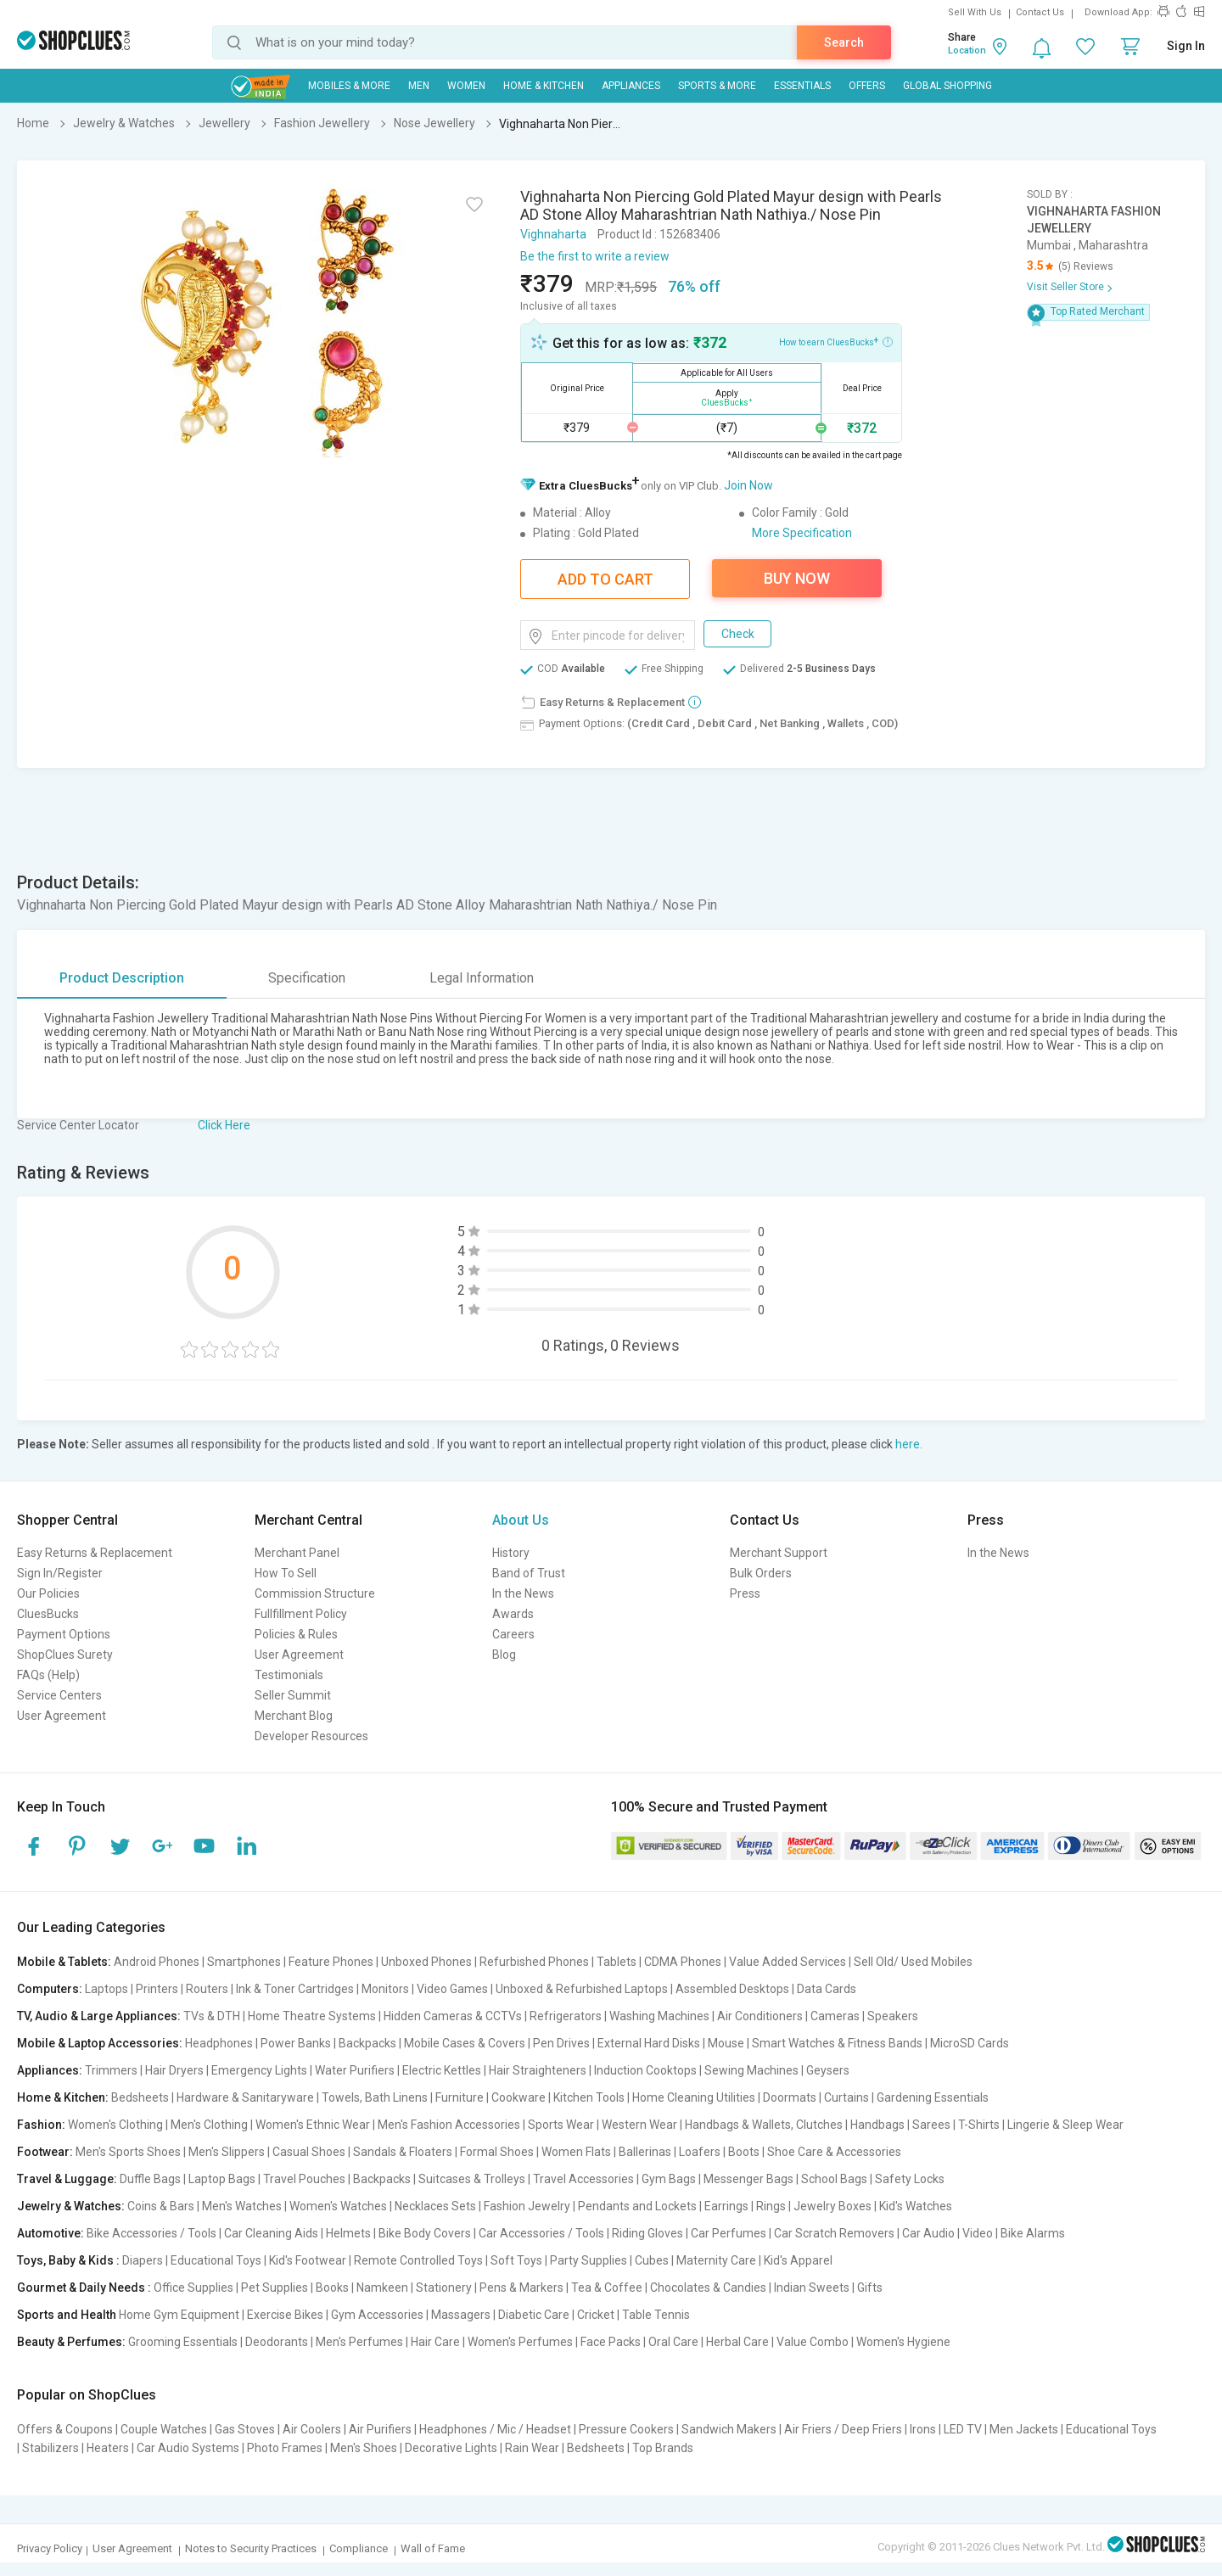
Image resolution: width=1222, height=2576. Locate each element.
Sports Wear (561, 2124)
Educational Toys (216, 2260)
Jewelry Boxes (832, 2206)
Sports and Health (66, 2314)
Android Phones (156, 1961)
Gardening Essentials (933, 2097)
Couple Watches (164, 2429)
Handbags (877, 2124)
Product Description (121, 978)
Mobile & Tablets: (64, 1961)
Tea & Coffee (606, 2287)
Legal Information (481, 978)
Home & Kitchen (543, 86)
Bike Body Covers (424, 2233)
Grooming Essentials (183, 2342)
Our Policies (48, 1593)
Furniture (459, 2097)
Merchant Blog (294, 1715)
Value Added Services (787, 1961)
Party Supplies (588, 2260)
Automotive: (50, 2233)
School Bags (834, 2179)
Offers (867, 86)
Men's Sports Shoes (128, 2152)
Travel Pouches (304, 2179)
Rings (771, 2206)
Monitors (385, 1989)
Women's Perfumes (520, 2342)
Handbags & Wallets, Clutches (764, 2124)
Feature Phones (331, 1961)
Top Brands (662, 2448)
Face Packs (610, 2342)
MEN (418, 86)
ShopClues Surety (65, 1654)
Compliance (358, 2548)
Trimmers (111, 2070)
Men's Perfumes (359, 2342)
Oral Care (673, 2342)
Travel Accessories (583, 2179)
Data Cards (826, 1989)
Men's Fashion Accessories (449, 2124)
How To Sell (286, 1573)
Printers (157, 1989)
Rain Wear (532, 2448)
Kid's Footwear (307, 2260)
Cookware (518, 2097)
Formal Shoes (497, 2152)
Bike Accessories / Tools (151, 2233)
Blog (504, 1654)
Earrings (726, 2206)
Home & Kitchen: (63, 2097)
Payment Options (63, 1634)
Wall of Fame (433, 2548)
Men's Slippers (226, 2152)
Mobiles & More (349, 86)
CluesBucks (48, 1614)
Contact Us (1040, 12)
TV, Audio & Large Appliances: (99, 2016)
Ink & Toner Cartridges (295, 1989)
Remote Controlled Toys (418, 2260)
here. (908, 1444)
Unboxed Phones (426, 1961)
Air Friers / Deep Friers (843, 2429)
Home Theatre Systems (312, 2016)
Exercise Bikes (285, 2314)
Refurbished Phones (534, 1961)
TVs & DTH (211, 2016)
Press (745, 1593)
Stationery (444, 2287)
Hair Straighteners (537, 2070)
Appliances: (49, 2070)
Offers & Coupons (65, 2429)
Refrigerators (566, 2016)
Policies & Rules (296, 1634)
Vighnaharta (553, 234)
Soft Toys (516, 2260)
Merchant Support (778, 1553)
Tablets (616, 1961)
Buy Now (797, 578)
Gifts (870, 2287)
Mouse (726, 2043)
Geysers (827, 2070)
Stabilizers (50, 2448)
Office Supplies (193, 2287)
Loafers (699, 2152)
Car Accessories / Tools (541, 2233)
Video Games (452, 1989)
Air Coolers (312, 2429)
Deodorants (276, 2342)
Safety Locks (910, 2179)
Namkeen (382, 2287)
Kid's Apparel (798, 2260)
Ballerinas (645, 2152)
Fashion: (41, 2124)
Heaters (108, 2448)
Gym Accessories (377, 2314)
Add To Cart (605, 579)
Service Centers (59, 1695)
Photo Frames (284, 2448)
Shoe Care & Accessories (834, 2152)
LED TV (963, 2429)
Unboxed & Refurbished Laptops (582, 1989)
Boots (744, 2152)
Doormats (789, 2097)
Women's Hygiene (903, 2342)
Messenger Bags (748, 2179)
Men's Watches (242, 2206)
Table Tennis (656, 2314)
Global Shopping (947, 86)
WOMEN (466, 86)
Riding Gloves (647, 2233)
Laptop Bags (221, 2179)
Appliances (631, 86)
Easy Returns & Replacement (94, 1553)
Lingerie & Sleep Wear (1065, 2124)
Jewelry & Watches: (71, 2206)
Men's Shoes (363, 2448)
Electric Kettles (441, 2070)
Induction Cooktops (645, 2070)
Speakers (892, 2016)
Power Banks (296, 2043)
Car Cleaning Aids (271, 2233)
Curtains (846, 2097)
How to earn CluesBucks (836, 341)
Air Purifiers (380, 2429)
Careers (513, 1634)
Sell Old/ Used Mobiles (913, 1961)
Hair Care (435, 2342)
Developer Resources (311, 1736)
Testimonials (289, 1675)
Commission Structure (315, 1593)
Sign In (1186, 46)
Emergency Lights (259, 2070)
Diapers (142, 2260)
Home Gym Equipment (179, 2314)
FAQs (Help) (48, 1675)
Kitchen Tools (589, 2097)
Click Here (224, 1125)
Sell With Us (974, 12)
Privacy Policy (49, 2548)
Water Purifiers (355, 2070)
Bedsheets (140, 2097)
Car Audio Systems (188, 2448)
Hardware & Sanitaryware (245, 2097)
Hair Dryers (174, 2070)
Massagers (460, 2314)
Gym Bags (669, 2179)
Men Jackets (1023, 2429)
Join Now (748, 485)
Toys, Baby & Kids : (68, 2260)
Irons (923, 2429)
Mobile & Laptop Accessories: (99, 2043)
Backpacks (367, 2043)
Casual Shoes (308, 2152)
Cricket (595, 2314)
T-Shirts (979, 2124)
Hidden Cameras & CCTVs (453, 2016)
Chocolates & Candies (708, 2287)
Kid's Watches (915, 2206)
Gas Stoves (245, 2429)
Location (967, 50)
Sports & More (717, 86)
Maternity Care (716, 2260)
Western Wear (639, 2124)
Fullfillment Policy (301, 1614)
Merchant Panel (297, 1553)
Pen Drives (561, 2043)
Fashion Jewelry (527, 2206)
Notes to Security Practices (251, 2548)
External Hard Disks (648, 2043)
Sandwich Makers (728, 2429)
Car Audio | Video (947, 2233)
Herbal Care (737, 2342)
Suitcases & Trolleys (471, 2179)
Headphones (219, 2043)
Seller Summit (293, 1695)
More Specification (802, 533)
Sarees (931, 2124)
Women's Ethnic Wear (312, 2124)
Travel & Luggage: (67, 2179)
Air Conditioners (760, 2016)
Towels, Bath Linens (375, 2097)
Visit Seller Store (1065, 287)
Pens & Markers (521, 2287)
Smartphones (244, 1961)
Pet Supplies (274, 2287)
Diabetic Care (533, 2314)
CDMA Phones (682, 1961)
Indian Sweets (811, 2287)
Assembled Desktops (732, 1989)
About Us (520, 1520)
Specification (306, 978)
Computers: (49, 1989)
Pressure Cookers (626, 2429)
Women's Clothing (115, 2124)
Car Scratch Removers (834, 2233)
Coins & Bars (160, 2206)
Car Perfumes (728, 2233)
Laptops (106, 1989)
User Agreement (61, 1715)
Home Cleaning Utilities (693, 2097)
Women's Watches (338, 2206)
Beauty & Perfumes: (71, 2342)
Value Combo (812, 2342)
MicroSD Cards (969, 2043)
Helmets (348, 2233)
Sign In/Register (60, 1573)
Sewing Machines (751, 2070)
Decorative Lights (451, 2448)
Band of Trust (528, 1573)
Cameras (835, 2016)
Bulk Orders (761, 1573)
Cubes (652, 2260)
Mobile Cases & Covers (464, 2043)
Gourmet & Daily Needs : (84, 2287)
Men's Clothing (209, 2124)
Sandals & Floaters (402, 2152)
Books (332, 2287)
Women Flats (576, 2152)
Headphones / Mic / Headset (495, 2429)
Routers (207, 1989)
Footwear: (45, 2152)
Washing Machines (659, 2016)
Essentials (802, 86)
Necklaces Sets (435, 2206)
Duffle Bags (150, 2179)
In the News (523, 1593)
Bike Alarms (1033, 2233)
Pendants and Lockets (637, 2206)
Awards (513, 1614)
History (511, 1553)
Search (844, 42)
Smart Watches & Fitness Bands (837, 2043)
